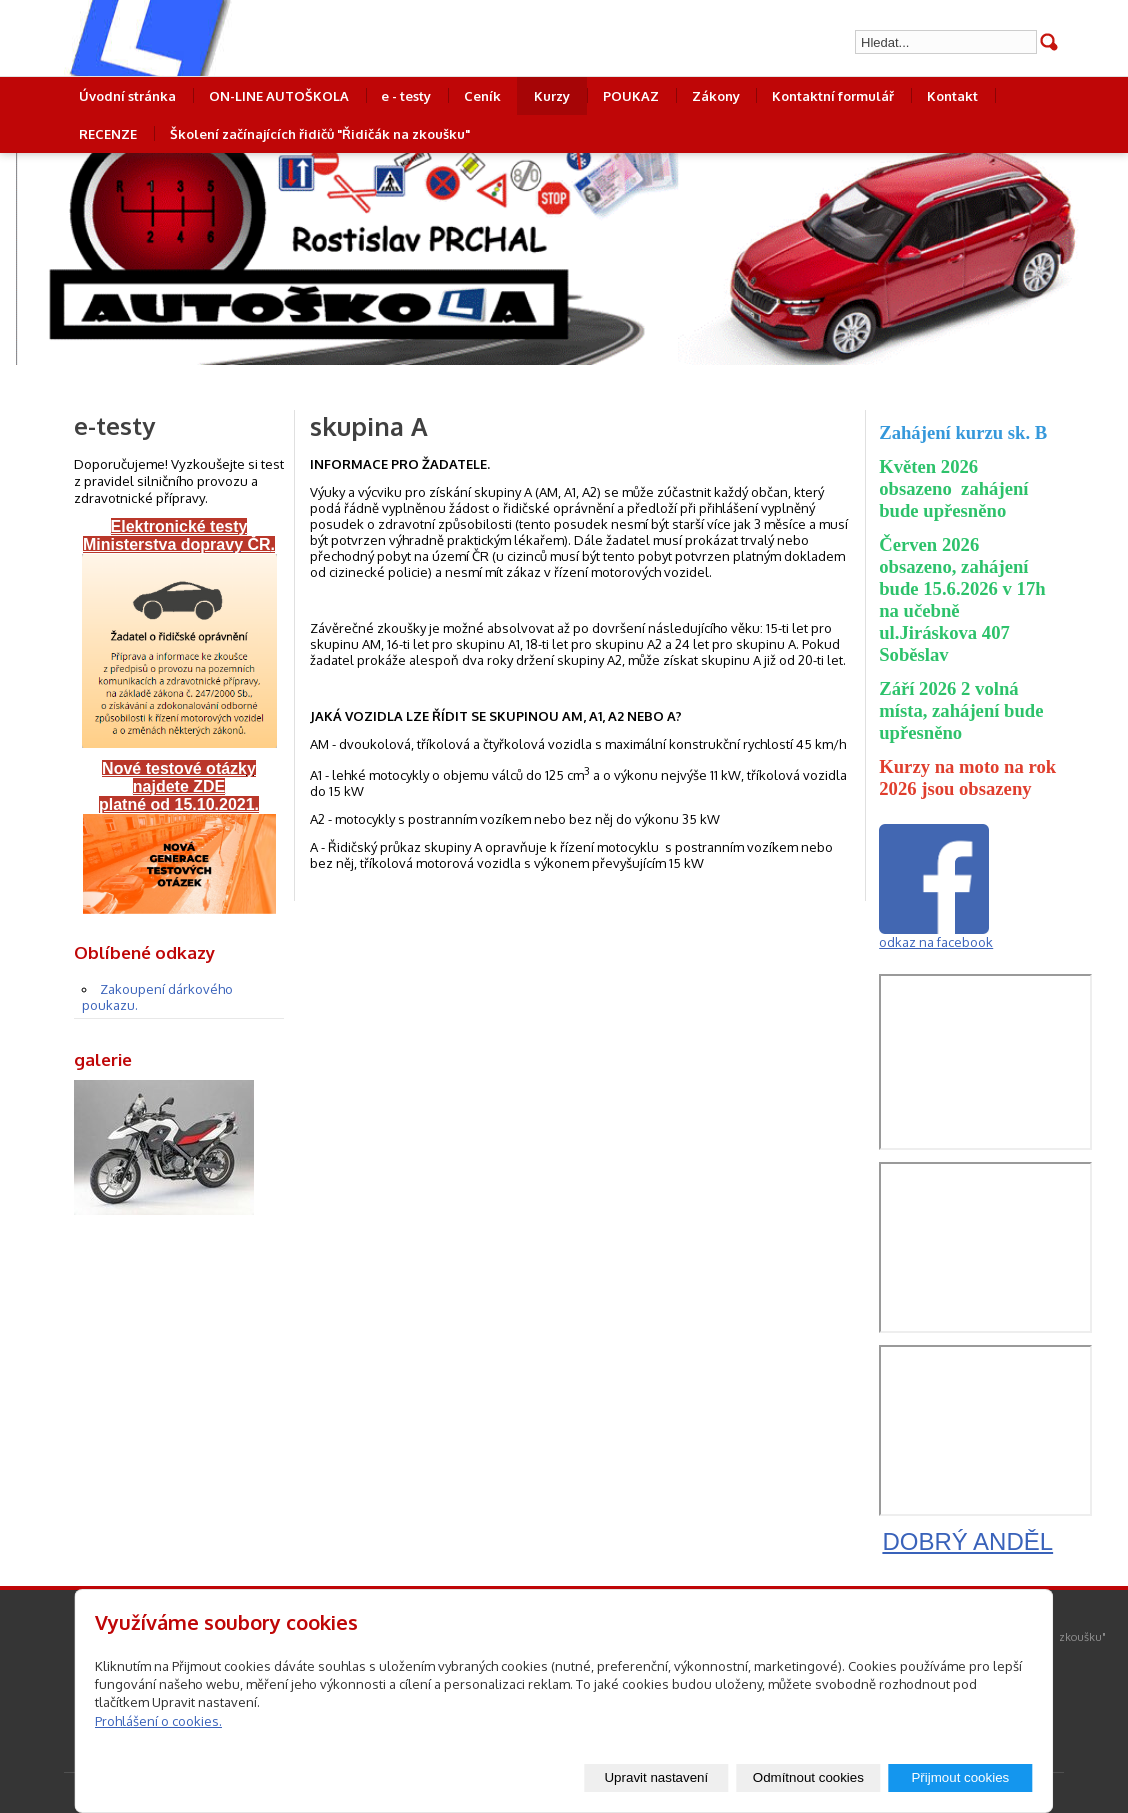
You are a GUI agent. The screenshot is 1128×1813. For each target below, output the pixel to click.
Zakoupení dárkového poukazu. (157, 997)
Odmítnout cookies (808, 1777)
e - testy (406, 96)
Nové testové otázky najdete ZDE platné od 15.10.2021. (179, 786)
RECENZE (108, 134)
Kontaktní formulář (833, 96)
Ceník (482, 96)
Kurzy (552, 96)
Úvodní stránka (127, 96)
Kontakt (952, 96)
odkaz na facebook (936, 942)
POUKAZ (631, 96)
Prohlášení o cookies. (158, 1721)
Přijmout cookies (960, 1777)
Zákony (716, 96)
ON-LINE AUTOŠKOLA (279, 96)
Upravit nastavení (656, 1777)
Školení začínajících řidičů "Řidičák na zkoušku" (320, 134)
